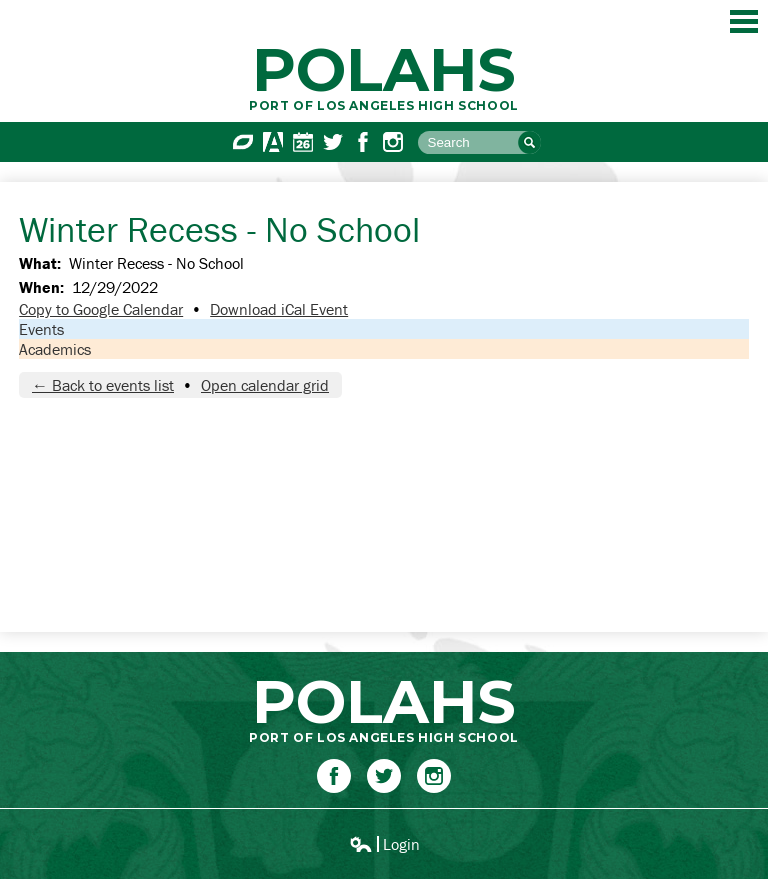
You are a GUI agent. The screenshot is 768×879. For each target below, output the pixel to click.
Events (41, 329)
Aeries (273, 142)
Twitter (333, 142)
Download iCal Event (279, 309)
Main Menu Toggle (744, 21)
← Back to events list (103, 385)
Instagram (393, 142)
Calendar (303, 142)
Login (384, 844)
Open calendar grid (265, 385)
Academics (55, 349)
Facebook (363, 142)
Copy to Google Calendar (101, 309)
